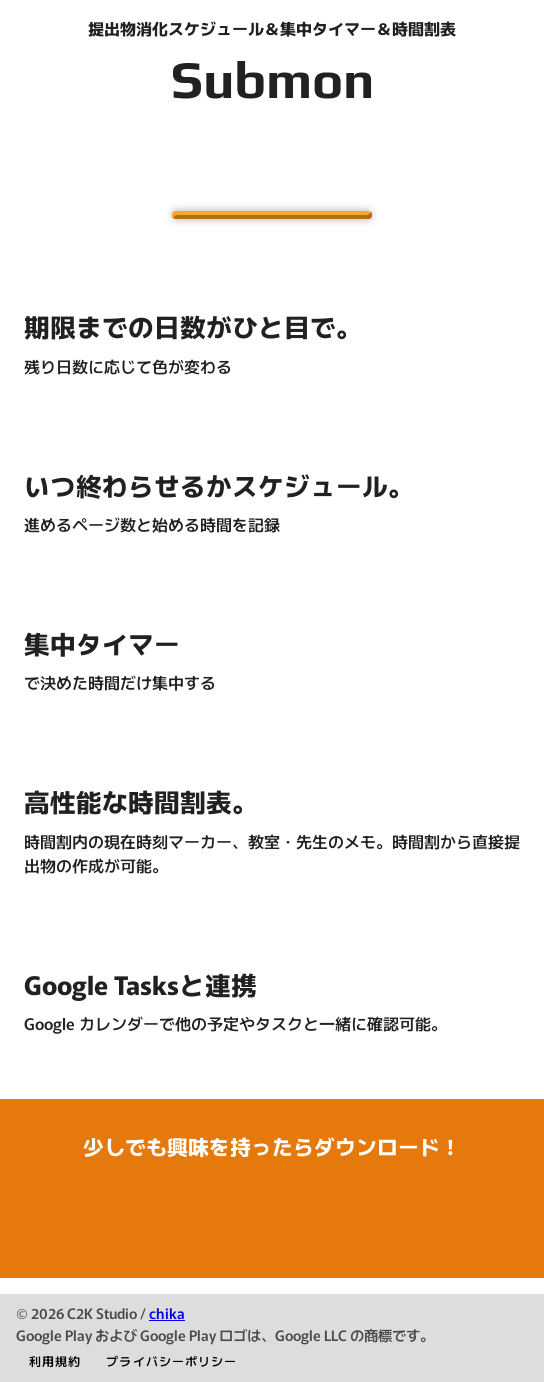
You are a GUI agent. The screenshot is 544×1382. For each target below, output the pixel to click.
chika (167, 1312)
